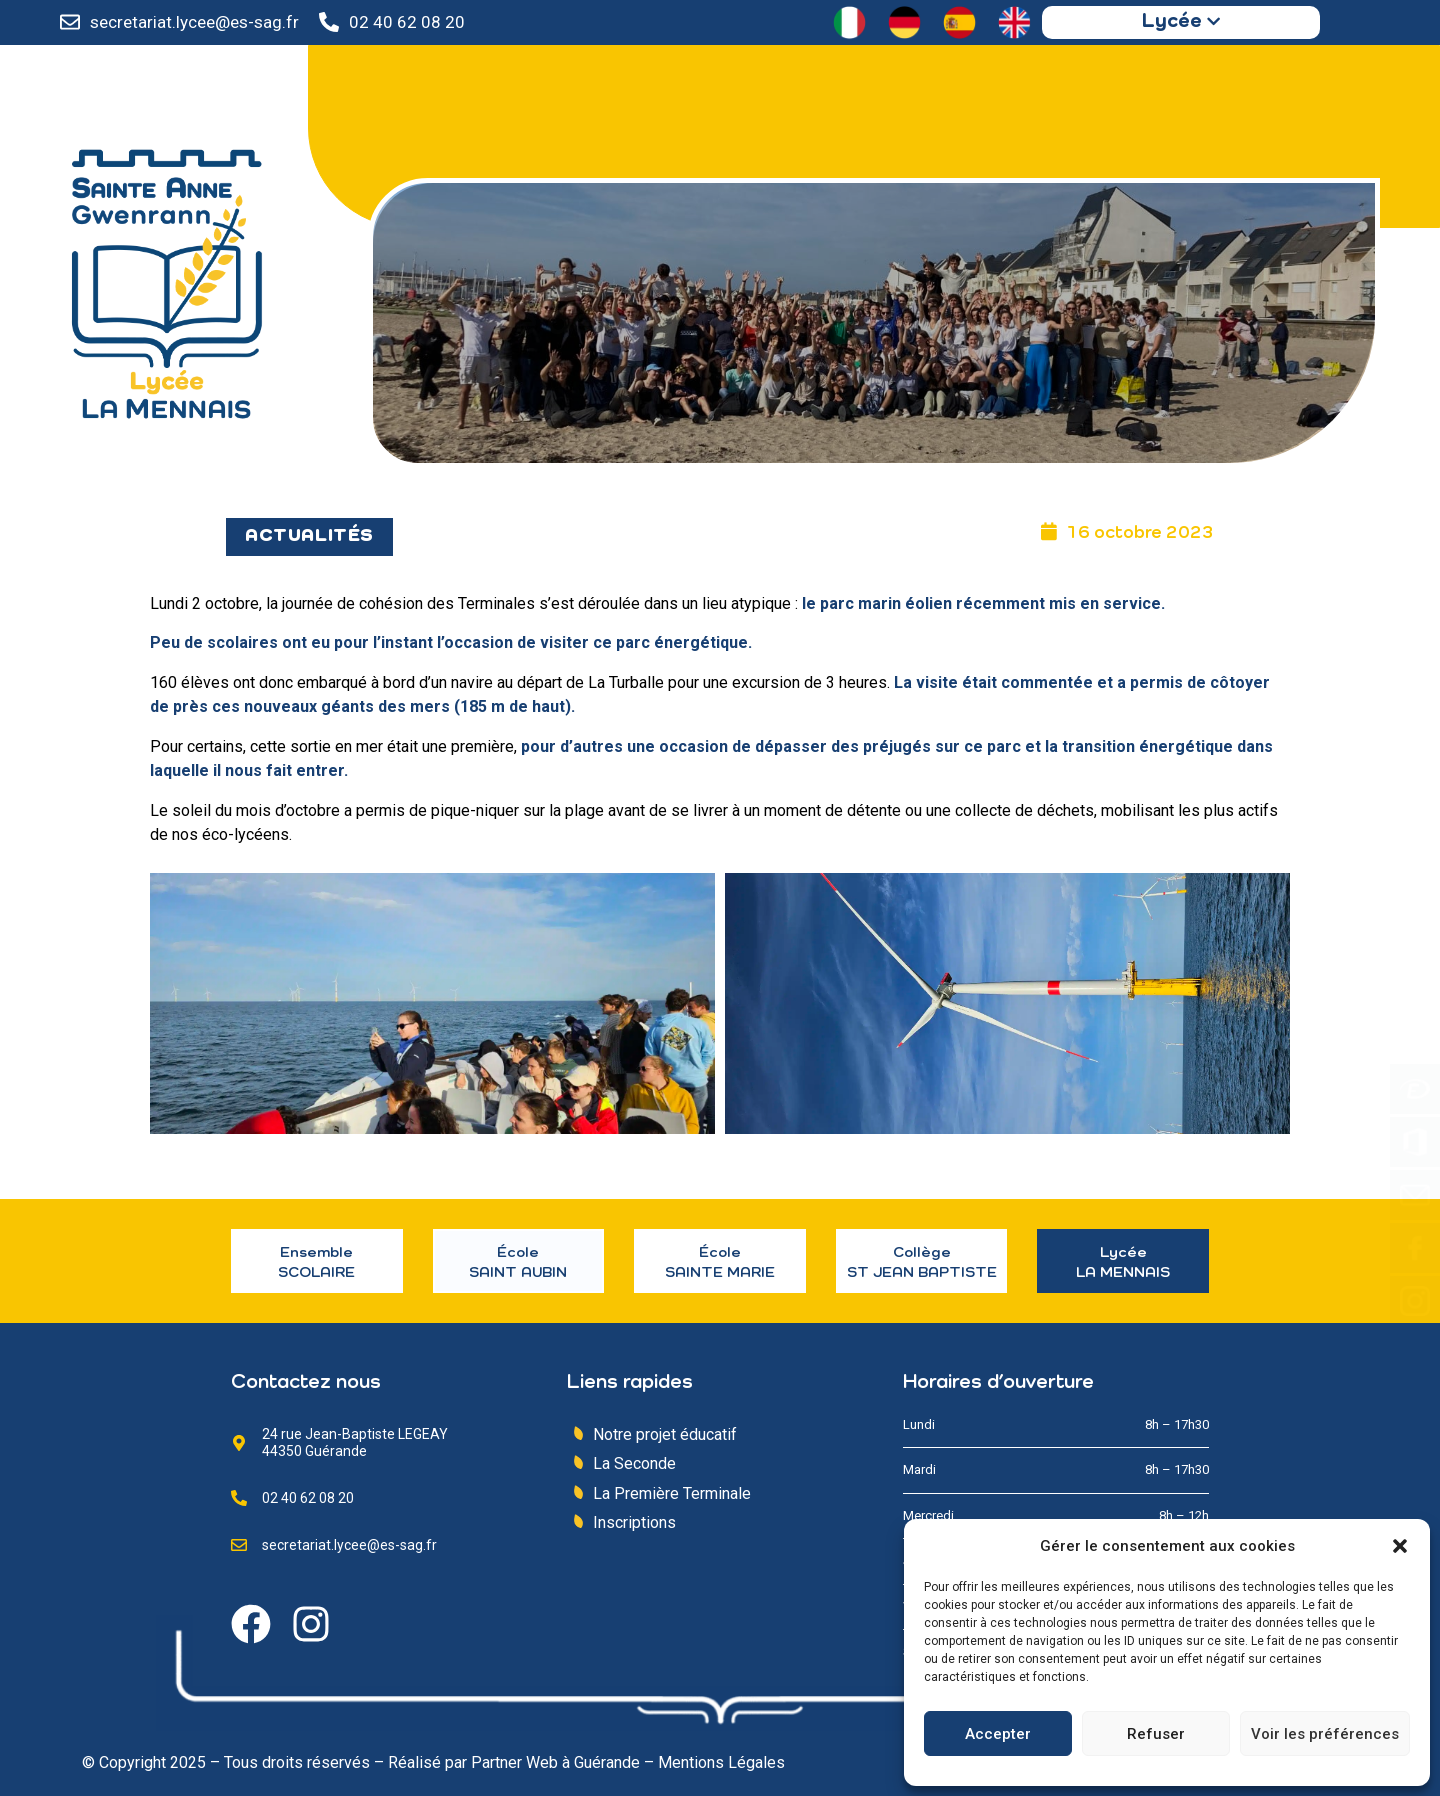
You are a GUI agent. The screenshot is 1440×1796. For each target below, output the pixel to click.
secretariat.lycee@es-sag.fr (194, 22)
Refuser (1156, 1734)
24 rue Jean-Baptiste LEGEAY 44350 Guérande (355, 1442)
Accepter (998, 1734)
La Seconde (634, 1463)
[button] (1400, 1546)
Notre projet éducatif (665, 1434)
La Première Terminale (672, 1493)
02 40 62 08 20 (407, 22)
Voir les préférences (1325, 1734)
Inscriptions (634, 1522)
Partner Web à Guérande (555, 1762)
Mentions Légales (721, 1762)
